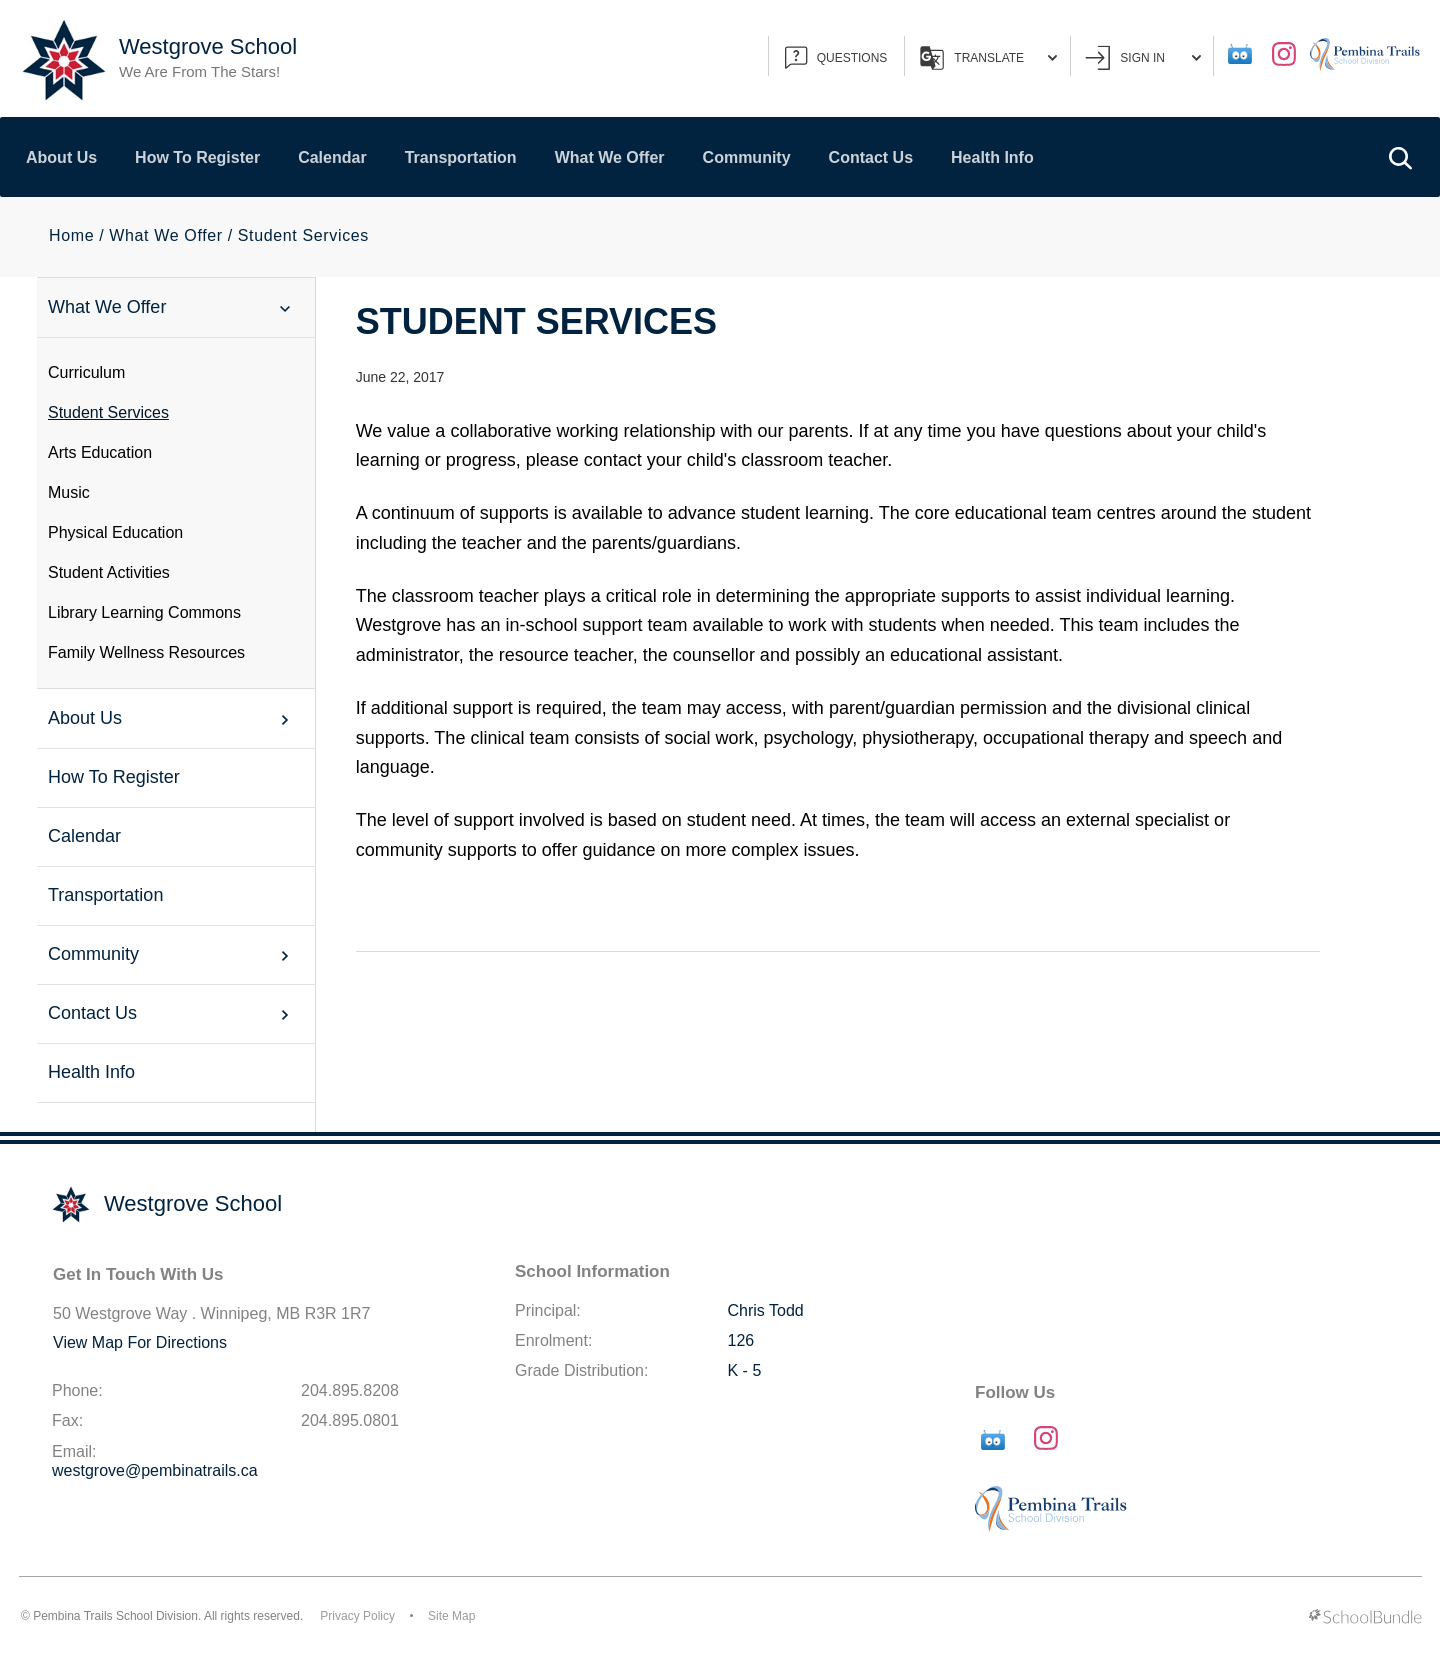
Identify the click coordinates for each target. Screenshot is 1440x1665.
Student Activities (109, 572)
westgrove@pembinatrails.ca (155, 1470)
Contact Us (871, 157)
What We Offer (610, 157)
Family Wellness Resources (146, 652)
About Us (61, 157)
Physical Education (115, 532)
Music (69, 492)
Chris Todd (766, 1310)
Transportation (461, 157)
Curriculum (86, 372)
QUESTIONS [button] (836, 57)
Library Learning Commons (144, 612)
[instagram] (1284, 54)
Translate (988, 58)
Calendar (332, 157)
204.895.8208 (350, 1390)
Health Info (992, 157)
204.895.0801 (350, 1420)
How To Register (197, 157)
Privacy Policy (357, 1616)
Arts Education (100, 452)
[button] (1400, 157)
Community (747, 157)
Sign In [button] (1143, 57)
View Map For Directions (140, 1342)
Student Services (108, 412)
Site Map (451, 1616)
